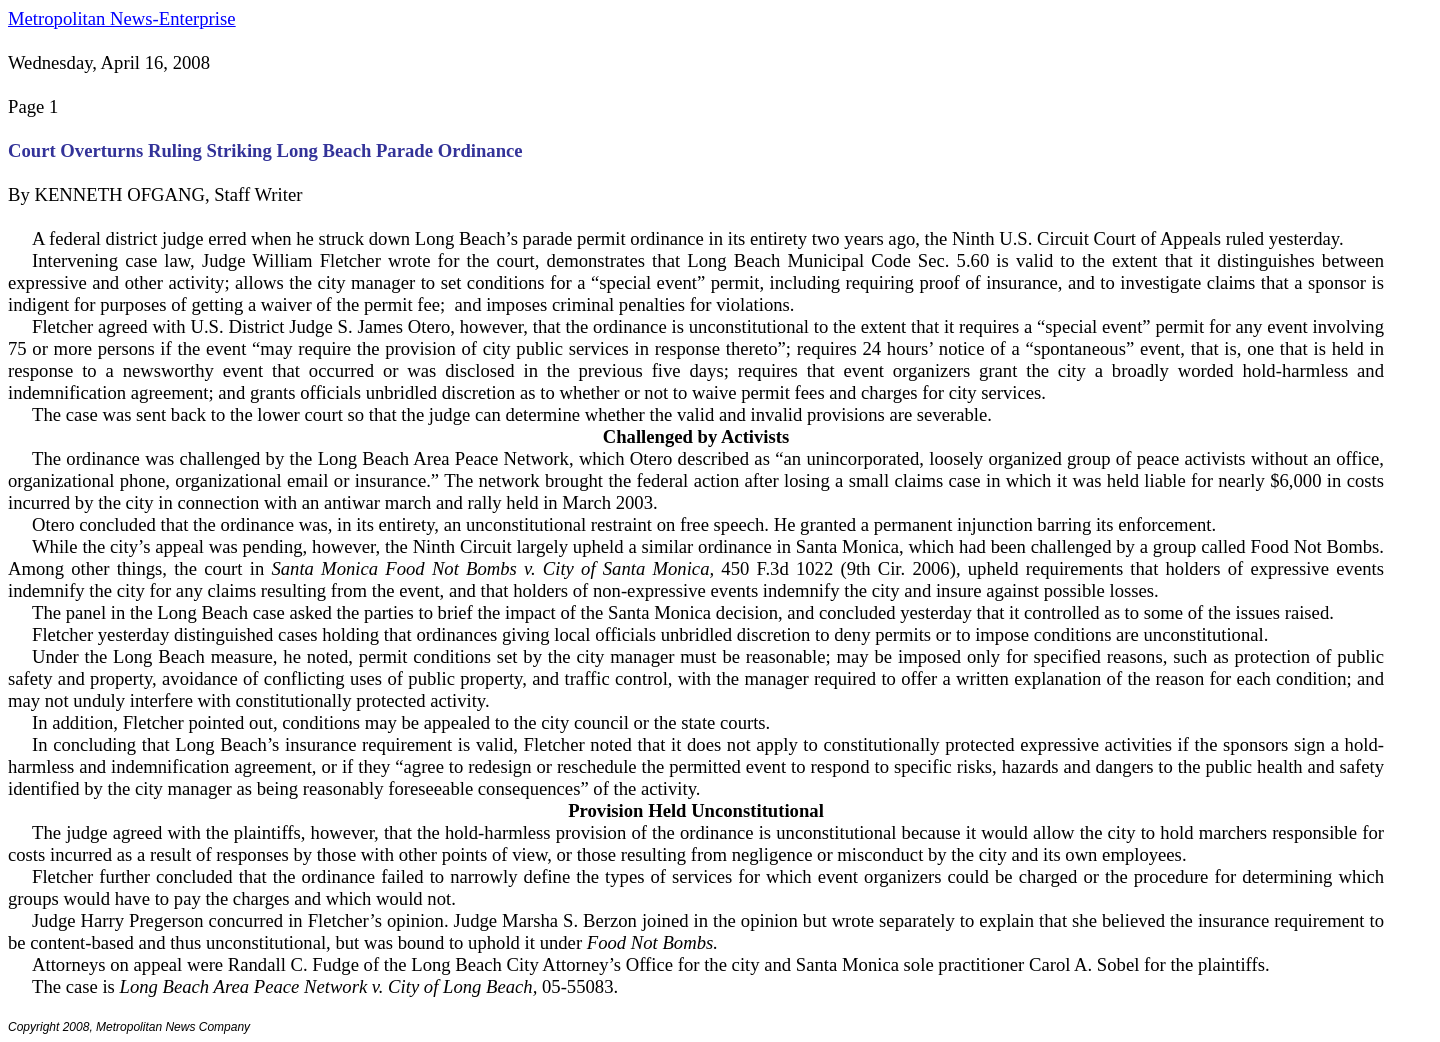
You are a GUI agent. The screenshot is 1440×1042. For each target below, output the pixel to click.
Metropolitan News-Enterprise (121, 18)
